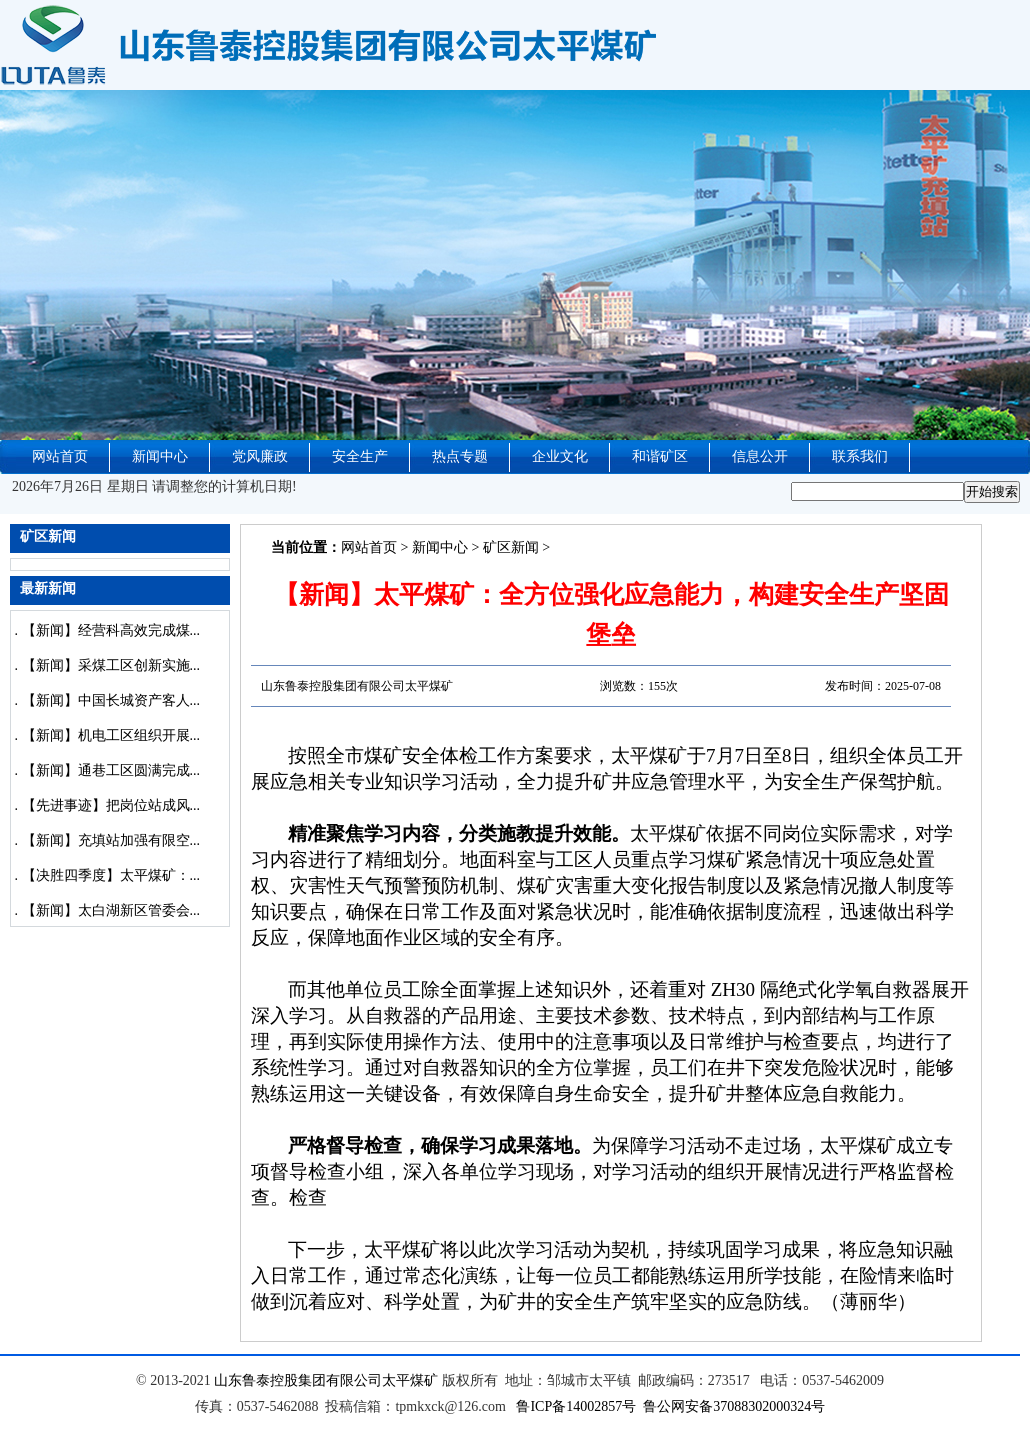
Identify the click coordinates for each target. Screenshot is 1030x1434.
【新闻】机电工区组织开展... (111, 735)
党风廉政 (260, 456)
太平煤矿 (410, 1380)
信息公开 (760, 456)
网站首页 (60, 456)
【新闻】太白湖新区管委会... (111, 910)
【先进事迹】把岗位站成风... (111, 805)
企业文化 (560, 456)
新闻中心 (160, 456)
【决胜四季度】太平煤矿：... (111, 875)
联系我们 (860, 456)
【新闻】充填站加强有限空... (111, 840)
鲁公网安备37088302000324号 (734, 1406)
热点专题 (460, 456)
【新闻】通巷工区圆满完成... (111, 770)
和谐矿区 (660, 456)
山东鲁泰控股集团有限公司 (298, 1380)
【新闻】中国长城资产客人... (111, 700)
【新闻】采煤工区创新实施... (111, 665)
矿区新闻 (511, 547)
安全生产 (360, 456)
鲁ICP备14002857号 (576, 1406)
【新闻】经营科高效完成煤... (111, 630)
